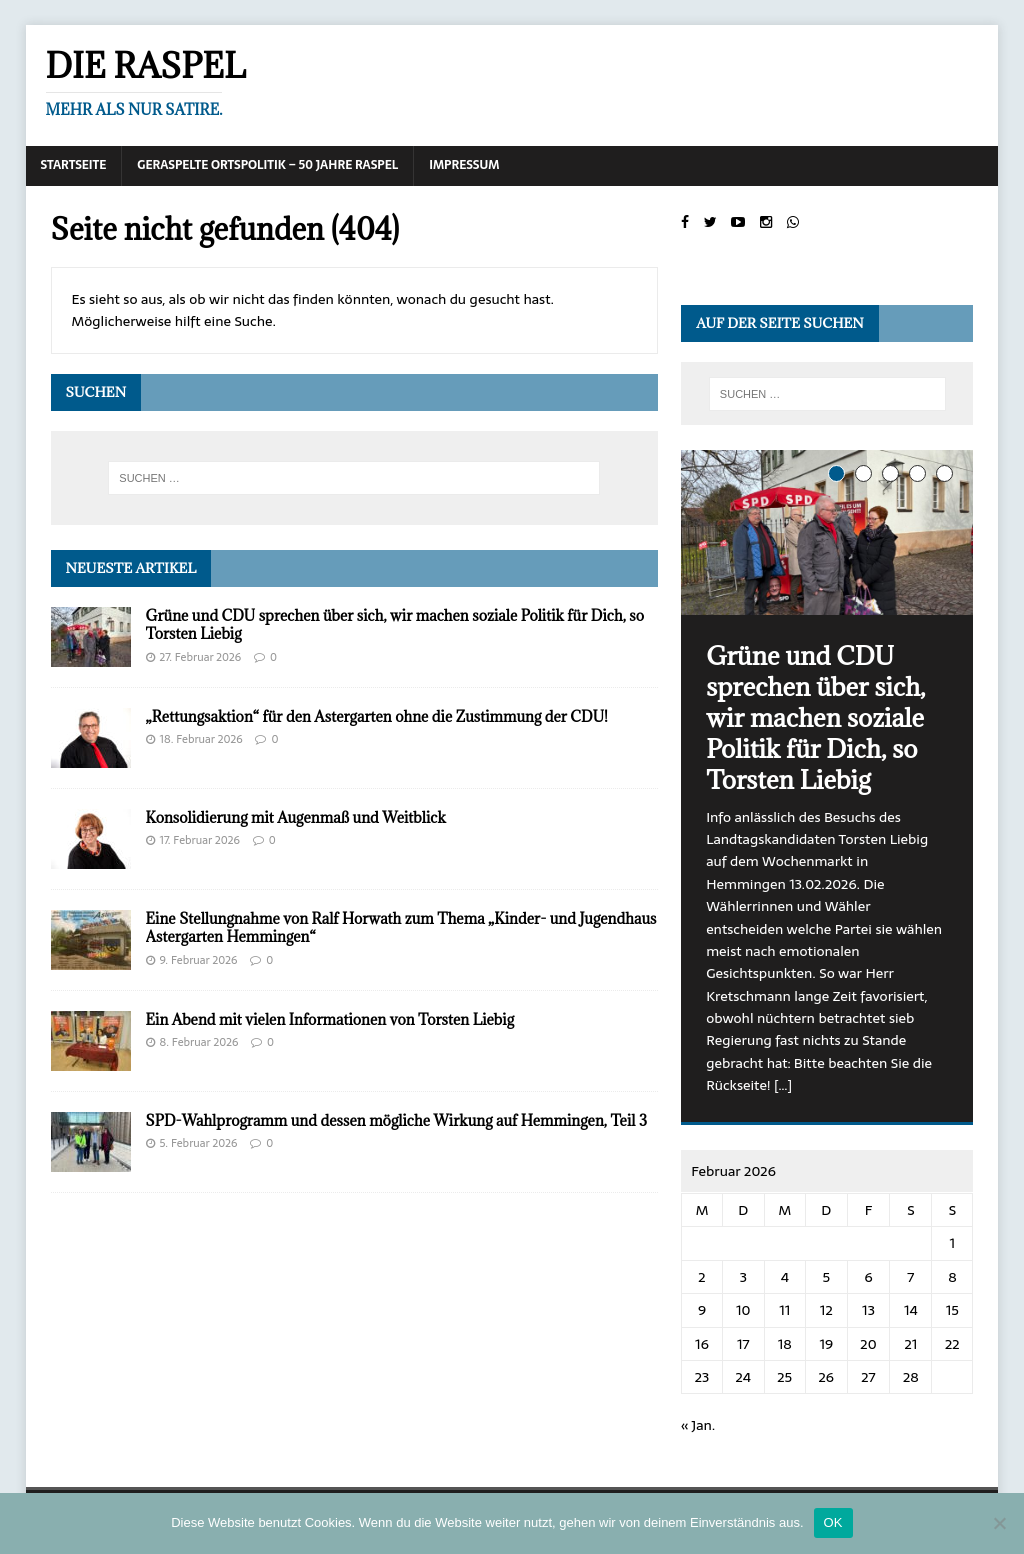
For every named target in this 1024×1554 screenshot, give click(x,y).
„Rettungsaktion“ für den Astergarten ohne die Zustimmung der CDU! (377, 716)
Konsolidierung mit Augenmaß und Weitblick (296, 817)
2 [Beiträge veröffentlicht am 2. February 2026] (701, 1277)
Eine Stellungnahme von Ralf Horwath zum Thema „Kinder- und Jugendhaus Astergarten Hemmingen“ (401, 927)
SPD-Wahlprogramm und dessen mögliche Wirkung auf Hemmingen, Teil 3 (396, 1120)
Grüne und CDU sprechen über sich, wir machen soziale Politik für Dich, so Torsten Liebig (395, 624)
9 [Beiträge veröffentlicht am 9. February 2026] (702, 1310)
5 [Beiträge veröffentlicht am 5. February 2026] (826, 1277)
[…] (783, 1085)
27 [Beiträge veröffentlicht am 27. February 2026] (868, 1377)
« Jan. (698, 1425)
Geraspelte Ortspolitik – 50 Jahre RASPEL (267, 165)
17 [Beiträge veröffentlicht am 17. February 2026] (743, 1344)
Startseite (74, 165)
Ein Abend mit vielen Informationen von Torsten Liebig (330, 1019)
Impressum (464, 165)
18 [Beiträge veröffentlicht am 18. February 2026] (785, 1344)
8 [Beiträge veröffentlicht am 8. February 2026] (952, 1277)
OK (833, 1522)
